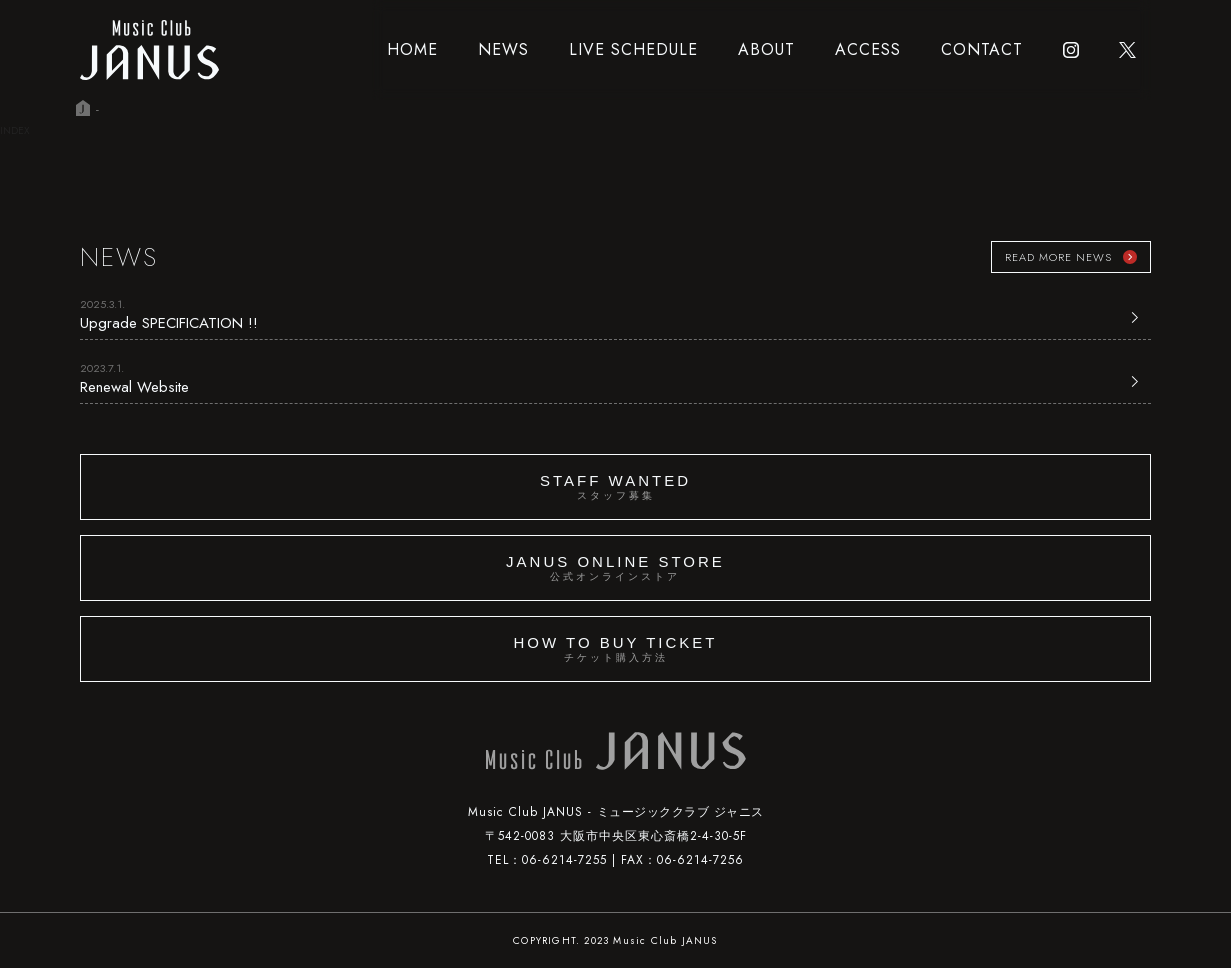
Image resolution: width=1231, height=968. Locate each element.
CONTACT (982, 49)
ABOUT (766, 49)
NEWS (503, 49)
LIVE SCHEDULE (633, 49)
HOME (412, 49)
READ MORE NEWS (1058, 257)
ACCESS (868, 49)
